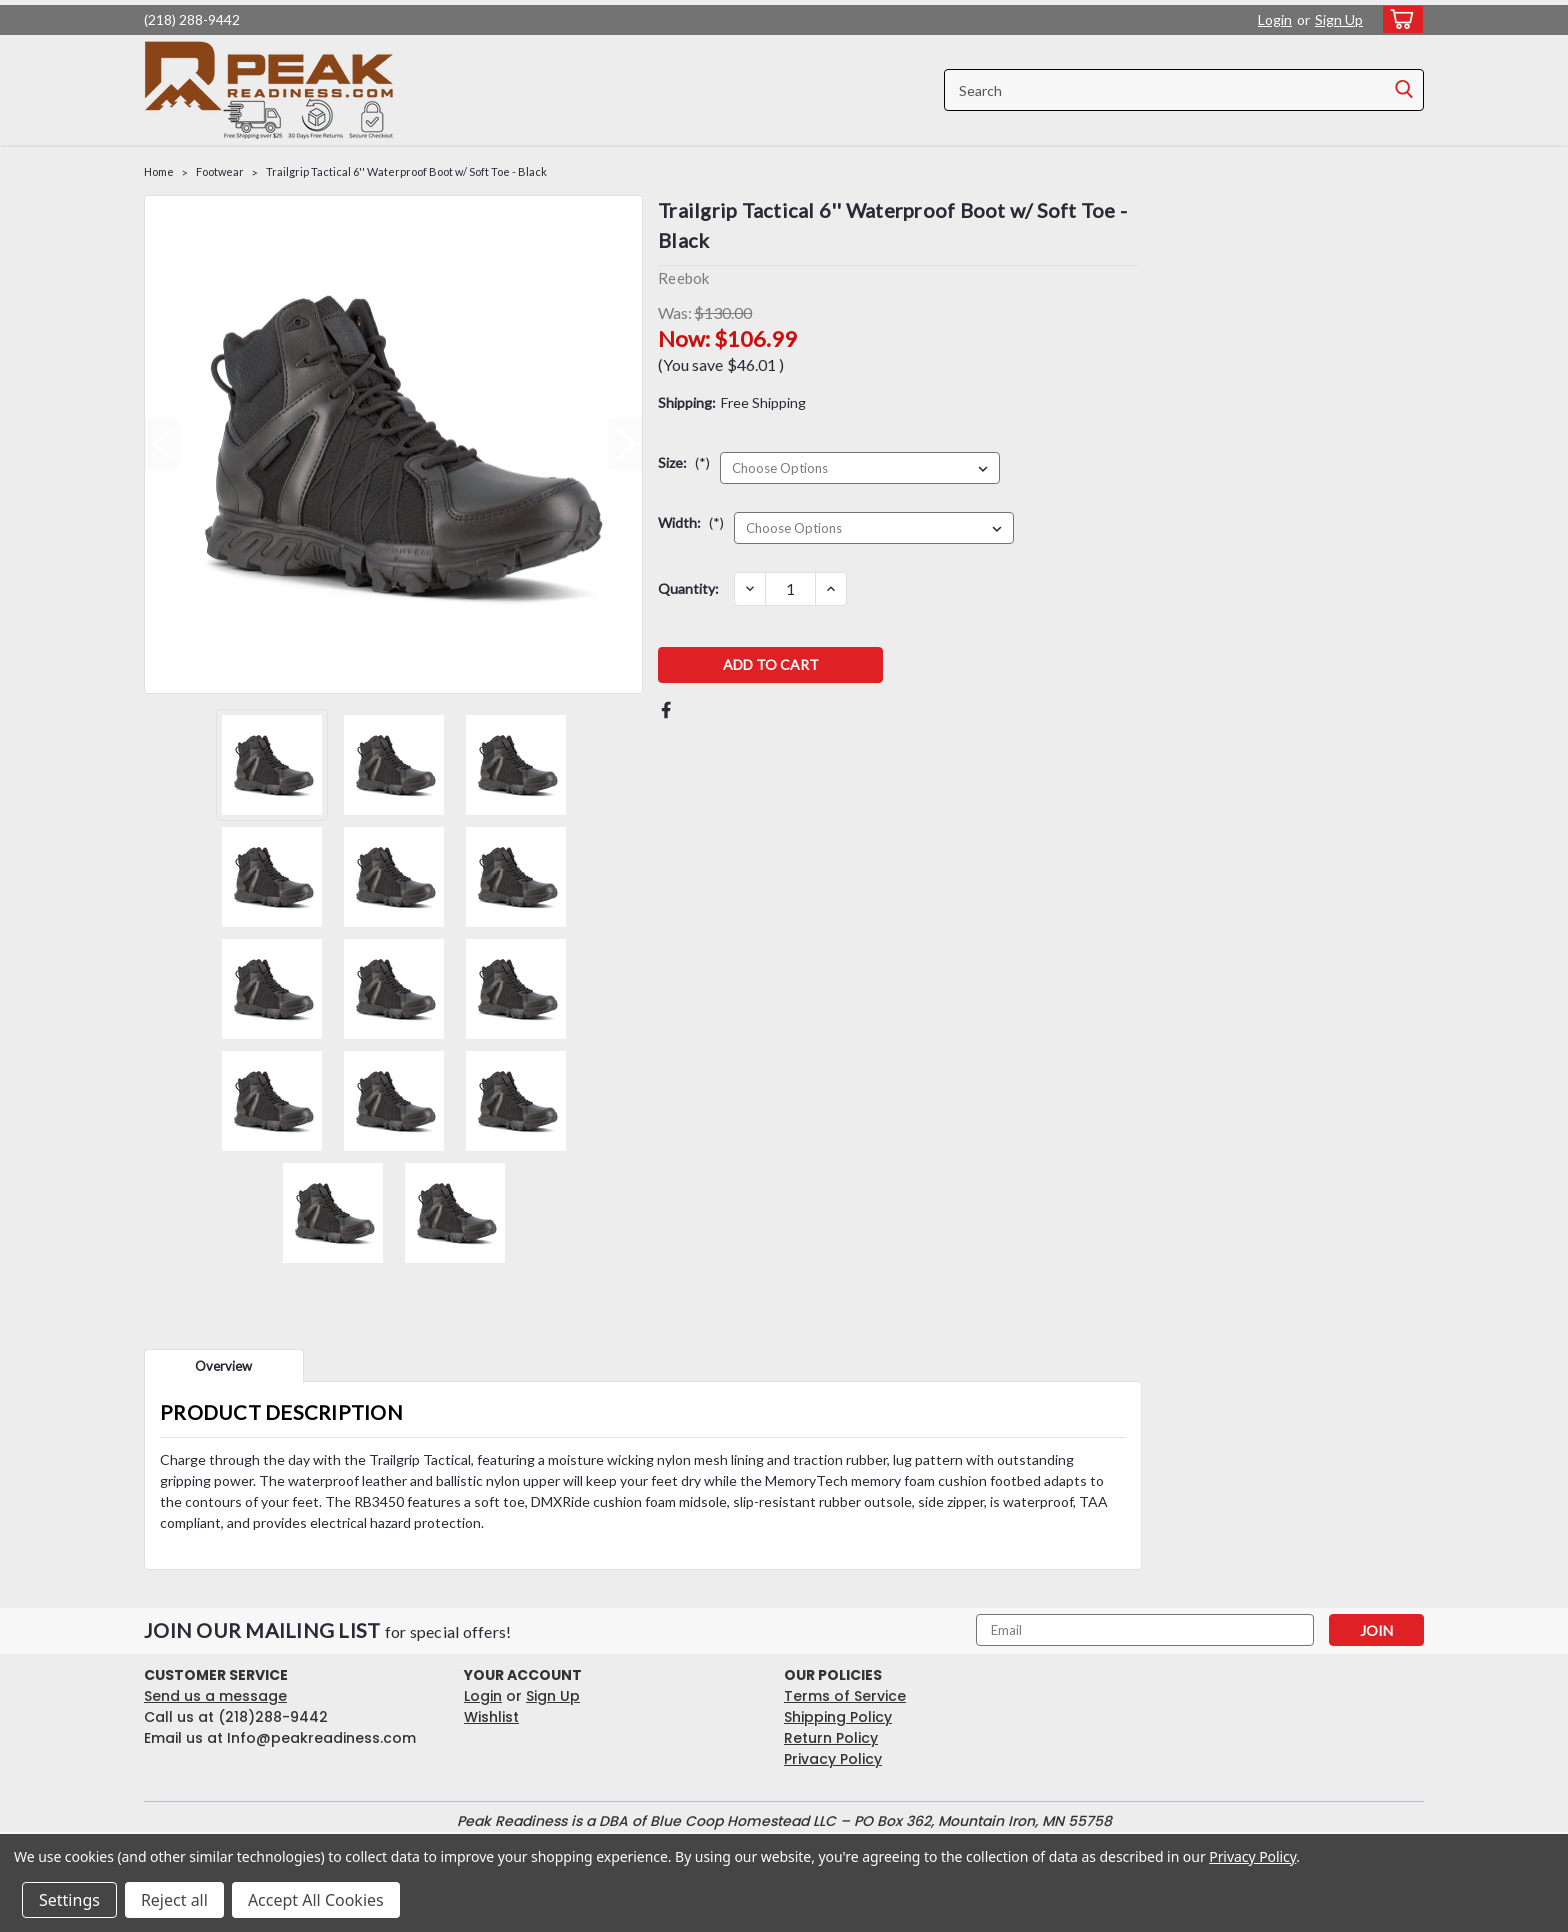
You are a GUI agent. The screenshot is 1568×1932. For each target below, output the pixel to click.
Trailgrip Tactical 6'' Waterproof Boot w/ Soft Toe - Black (406, 171)
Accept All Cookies (316, 1900)
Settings (69, 1900)
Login (1275, 19)
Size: (684, 462)
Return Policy (831, 1738)
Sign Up (1339, 19)
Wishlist (491, 1717)
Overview (223, 1366)
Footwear (220, 171)
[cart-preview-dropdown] (1398, 19)
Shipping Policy (838, 1717)
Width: (691, 522)
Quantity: (688, 588)
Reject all (174, 1900)
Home (159, 171)
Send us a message (215, 1696)
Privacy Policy (833, 1759)
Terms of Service (845, 1696)
